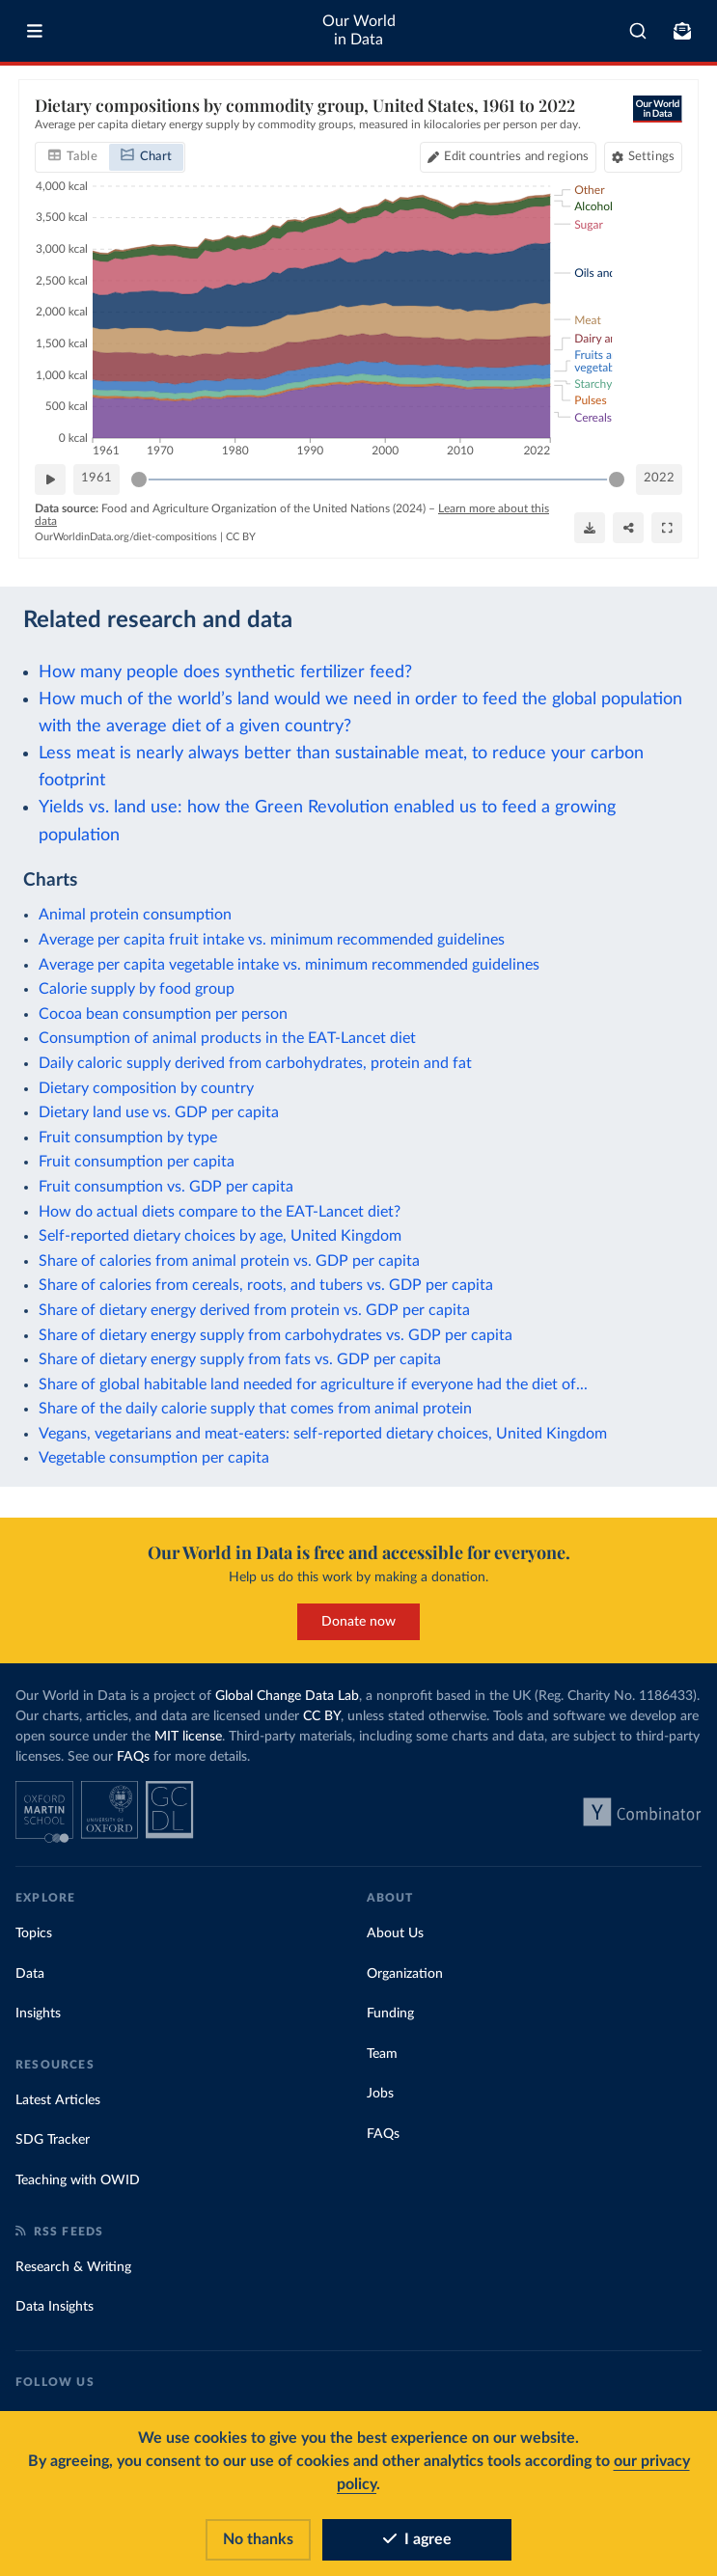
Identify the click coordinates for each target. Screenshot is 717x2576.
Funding (390, 2013)
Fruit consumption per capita (136, 1161)
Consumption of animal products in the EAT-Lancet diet (227, 1038)
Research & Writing (73, 2267)
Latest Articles (57, 2100)
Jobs (380, 2093)
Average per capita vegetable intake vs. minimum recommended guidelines (289, 965)
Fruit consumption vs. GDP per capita (166, 1186)
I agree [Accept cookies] (417, 2539)
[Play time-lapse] (50, 478)
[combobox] (637, 31)
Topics (33, 1933)
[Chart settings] (643, 156)
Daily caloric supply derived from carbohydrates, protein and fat (255, 1063)
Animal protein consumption (135, 914)
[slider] (139, 478)
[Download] (589, 527)
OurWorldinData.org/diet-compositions (126, 537)
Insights (38, 2013)
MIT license (188, 1736)
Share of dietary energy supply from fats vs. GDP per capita (240, 1359)
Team (382, 2054)
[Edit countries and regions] (508, 156)
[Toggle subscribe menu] (682, 31)
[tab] (73, 156)
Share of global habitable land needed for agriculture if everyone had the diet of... (313, 1384)
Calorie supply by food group (136, 989)
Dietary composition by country (146, 1088)
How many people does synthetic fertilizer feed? (225, 672)
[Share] (628, 527)
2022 (659, 478)
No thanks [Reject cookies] (258, 2539)
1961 (96, 478)
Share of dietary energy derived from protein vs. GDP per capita (254, 1310)
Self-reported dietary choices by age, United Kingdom (220, 1236)
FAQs (133, 1757)
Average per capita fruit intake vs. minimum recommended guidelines (272, 939)
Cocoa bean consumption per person (163, 1014)
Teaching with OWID (77, 2180)
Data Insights (54, 2307)
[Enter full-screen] (666, 527)
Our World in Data (359, 30)
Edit (516, 156)
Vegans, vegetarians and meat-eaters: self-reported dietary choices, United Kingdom (323, 1433)
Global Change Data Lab (287, 1696)
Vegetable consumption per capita (154, 1458)
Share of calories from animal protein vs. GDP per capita (229, 1261)
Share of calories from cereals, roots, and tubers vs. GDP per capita (266, 1285)
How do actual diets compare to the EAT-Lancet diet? (219, 1211)
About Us (395, 1933)
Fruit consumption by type (128, 1137)
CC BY (241, 537)
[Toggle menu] (34, 31)
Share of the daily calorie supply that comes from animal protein (255, 1408)
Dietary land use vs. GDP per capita (159, 1112)
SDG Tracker (52, 2140)
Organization (405, 1974)
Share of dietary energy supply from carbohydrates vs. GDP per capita (275, 1335)
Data (29, 1974)
